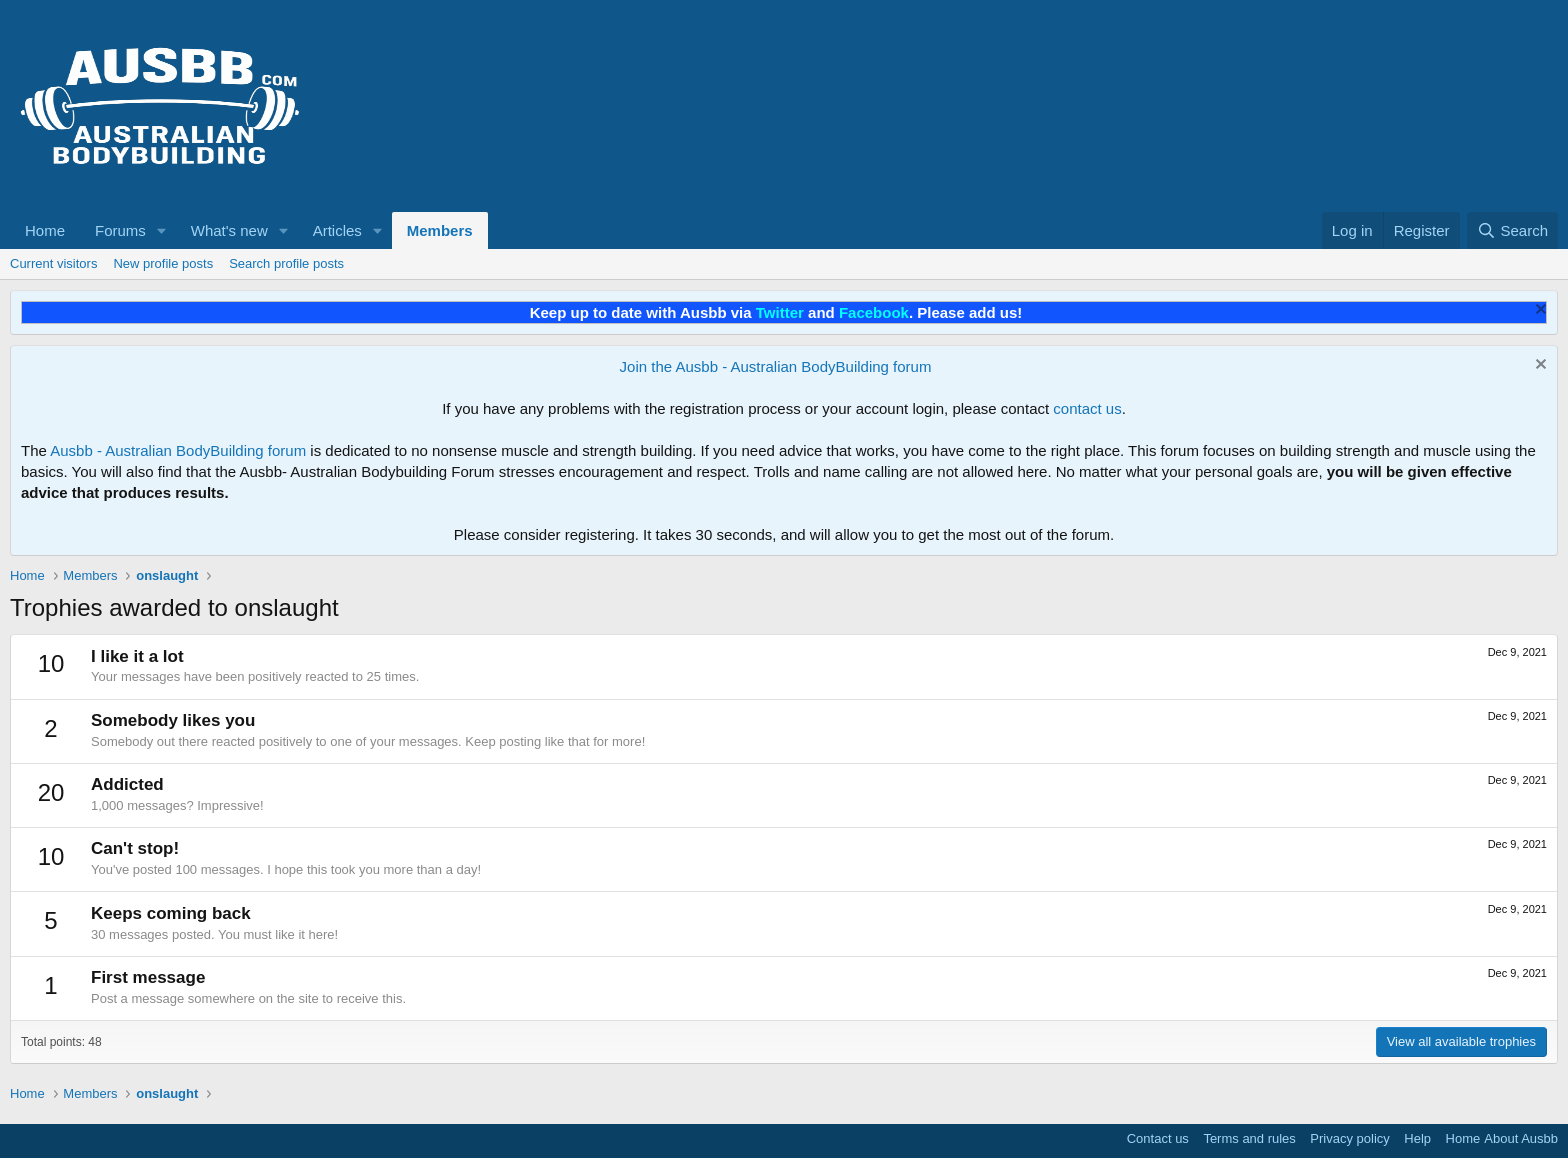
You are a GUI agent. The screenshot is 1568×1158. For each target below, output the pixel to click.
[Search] (1512, 230)
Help (1417, 1138)
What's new (229, 230)
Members (440, 230)
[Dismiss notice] (1538, 311)
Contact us (1158, 1138)
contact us (1087, 408)
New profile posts (163, 263)
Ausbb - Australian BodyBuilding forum (178, 450)
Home (45, 230)
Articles (337, 230)
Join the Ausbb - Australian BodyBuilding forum (776, 366)
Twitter (780, 312)
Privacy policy (1349, 1138)
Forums (120, 230)
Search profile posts (286, 263)
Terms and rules (1249, 1138)
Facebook (874, 312)
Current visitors (53, 263)
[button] (162, 230)
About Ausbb (1521, 1138)
